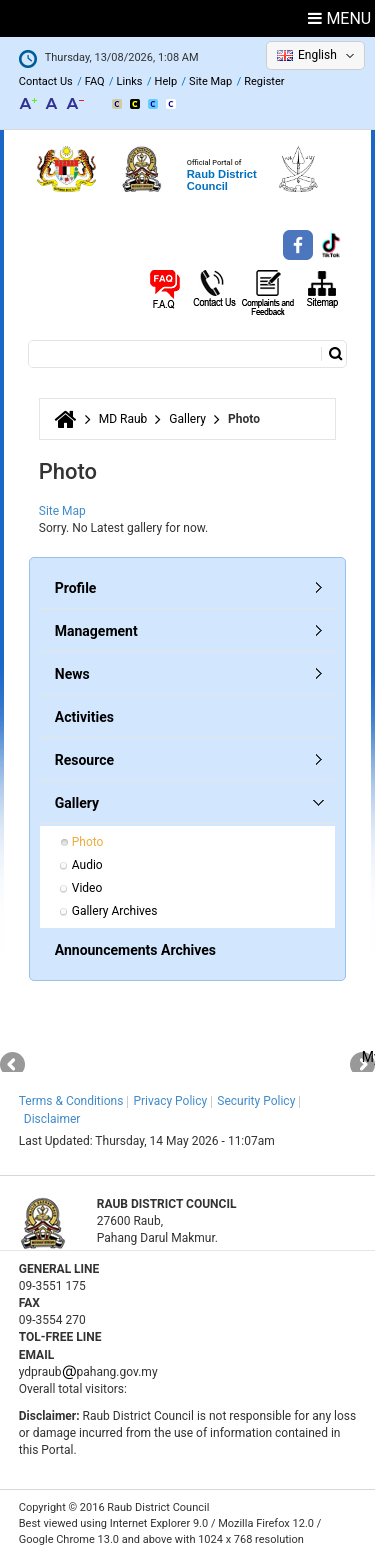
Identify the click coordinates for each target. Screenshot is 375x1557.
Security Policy (256, 1101)
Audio (87, 865)
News (72, 674)
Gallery (187, 419)
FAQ (95, 81)
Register (264, 81)
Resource (84, 760)
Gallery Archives (115, 911)
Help (166, 81)
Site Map (210, 81)
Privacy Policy (170, 1101)
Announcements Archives (135, 950)
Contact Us (46, 81)
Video (87, 888)
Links (130, 81)
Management (96, 631)
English (317, 55)
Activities (84, 717)
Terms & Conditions (71, 1101)
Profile (76, 588)
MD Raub (123, 419)
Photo (88, 842)
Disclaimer (52, 1119)
